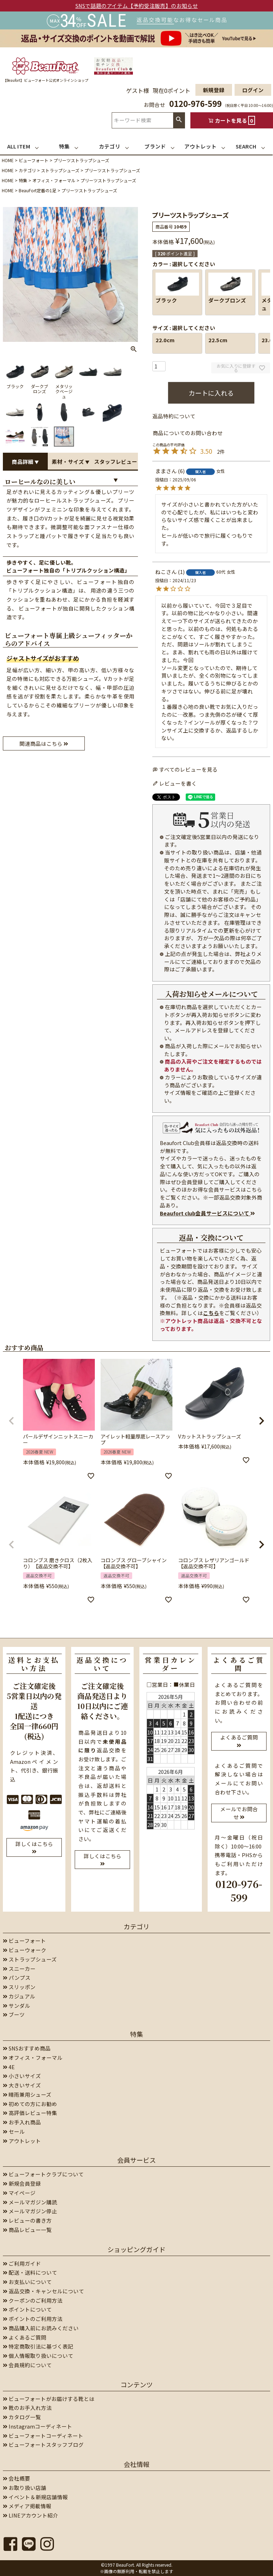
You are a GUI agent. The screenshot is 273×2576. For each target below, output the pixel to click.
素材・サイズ (70, 461)
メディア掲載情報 (27, 2506)
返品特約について (173, 416)
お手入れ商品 (22, 2122)
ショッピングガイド (136, 2249)
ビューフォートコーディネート (43, 2435)
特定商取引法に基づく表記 (38, 2346)
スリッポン (19, 1987)
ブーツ (14, 2014)
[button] (11, 1421)
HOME (8, 160)
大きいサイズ (22, 2085)
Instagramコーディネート (37, 2426)
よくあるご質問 (24, 2337)
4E (9, 2067)
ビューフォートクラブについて (43, 2174)
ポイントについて (27, 2309)
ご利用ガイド (22, 2263)
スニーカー (19, 1968)
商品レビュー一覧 (27, 2229)
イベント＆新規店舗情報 (35, 2497)
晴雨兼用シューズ (27, 2094)
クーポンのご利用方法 (33, 2300)
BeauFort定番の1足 (37, 190)
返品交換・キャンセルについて (43, 2291)
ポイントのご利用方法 (33, 2318)
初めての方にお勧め (30, 2104)
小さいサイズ (22, 2076)
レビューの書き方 (27, 2220)
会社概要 (16, 2478)
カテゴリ (27, 170)
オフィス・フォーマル (53, 180)
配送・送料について (30, 2272)
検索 (179, 120)
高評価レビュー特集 (30, 2112)
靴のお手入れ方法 (27, 2407)
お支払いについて (27, 2281)
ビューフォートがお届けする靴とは (48, 2398)
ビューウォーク (24, 1950)
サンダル (16, 2005)
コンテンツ (136, 2384)
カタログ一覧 (22, 2417)
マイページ (19, 2192)
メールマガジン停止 (30, 2211)
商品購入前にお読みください (41, 2328)
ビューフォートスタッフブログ (43, 2444)
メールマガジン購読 (30, 2202)
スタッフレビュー (115, 464)
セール (14, 2131)
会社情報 (136, 2464)
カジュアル (19, 1996)
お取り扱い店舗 (24, 2487)
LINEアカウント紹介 (30, 2515)
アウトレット (22, 2140)
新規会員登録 (22, 2183)
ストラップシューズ (60, 170)
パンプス (17, 1977)
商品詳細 (25, 461)
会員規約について (27, 2365)
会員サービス (136, 2160)
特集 (23, 180)
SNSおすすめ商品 (27, 2048)
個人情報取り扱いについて (38, 2355)
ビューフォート (33, 160)
